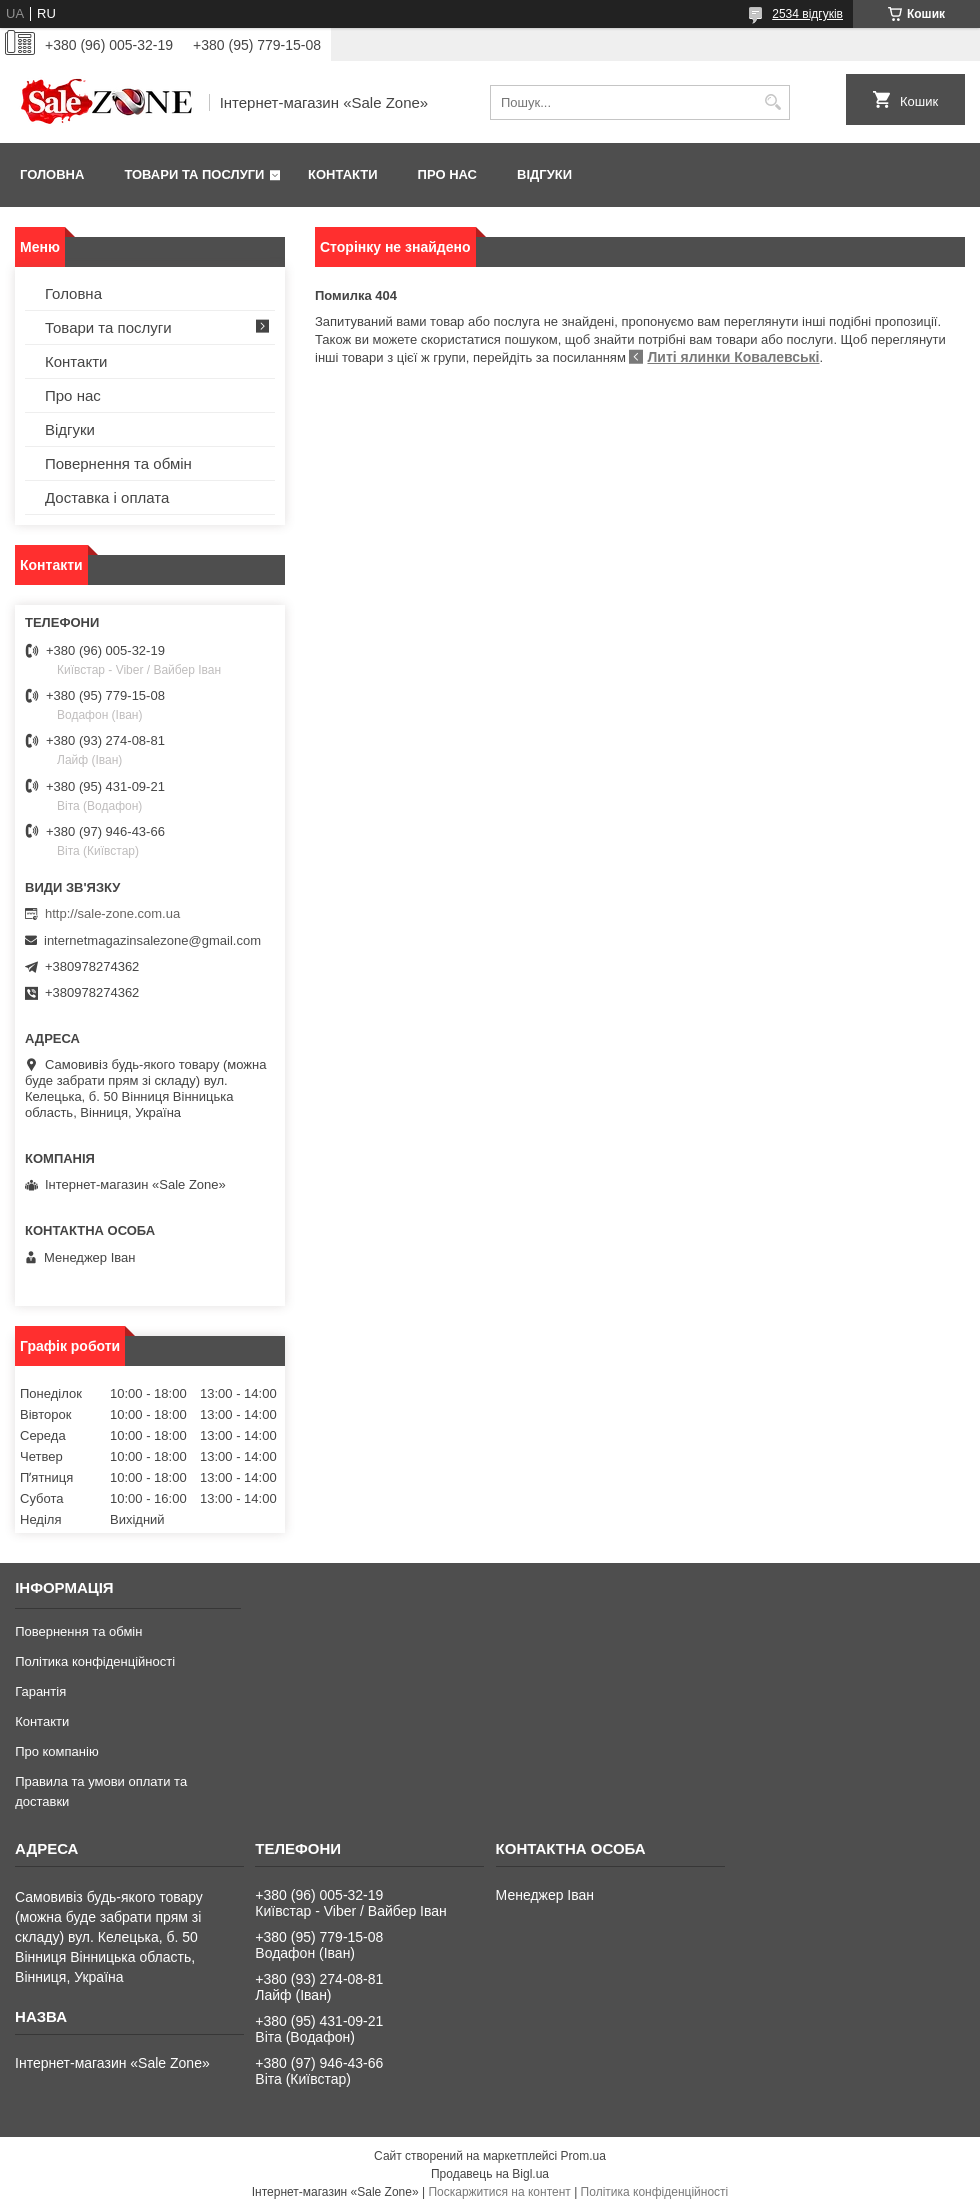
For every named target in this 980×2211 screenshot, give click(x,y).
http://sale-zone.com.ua (112, 913)
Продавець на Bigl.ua (490, 2174)
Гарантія (40, 1691)
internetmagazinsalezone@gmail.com (152, 940)
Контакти (343, 174)
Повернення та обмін (118, 463)
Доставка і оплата (107, 497)
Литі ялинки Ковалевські (733, 357)
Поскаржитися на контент (499, 2192)
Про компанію (57, 1751)
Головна (52, 174)
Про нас (447, 174)
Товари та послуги (194, 174)
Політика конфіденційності (95, 1661)
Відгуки (544, 174)
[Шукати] (772, 102)
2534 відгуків (807, 14)
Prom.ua (583, 2156)
